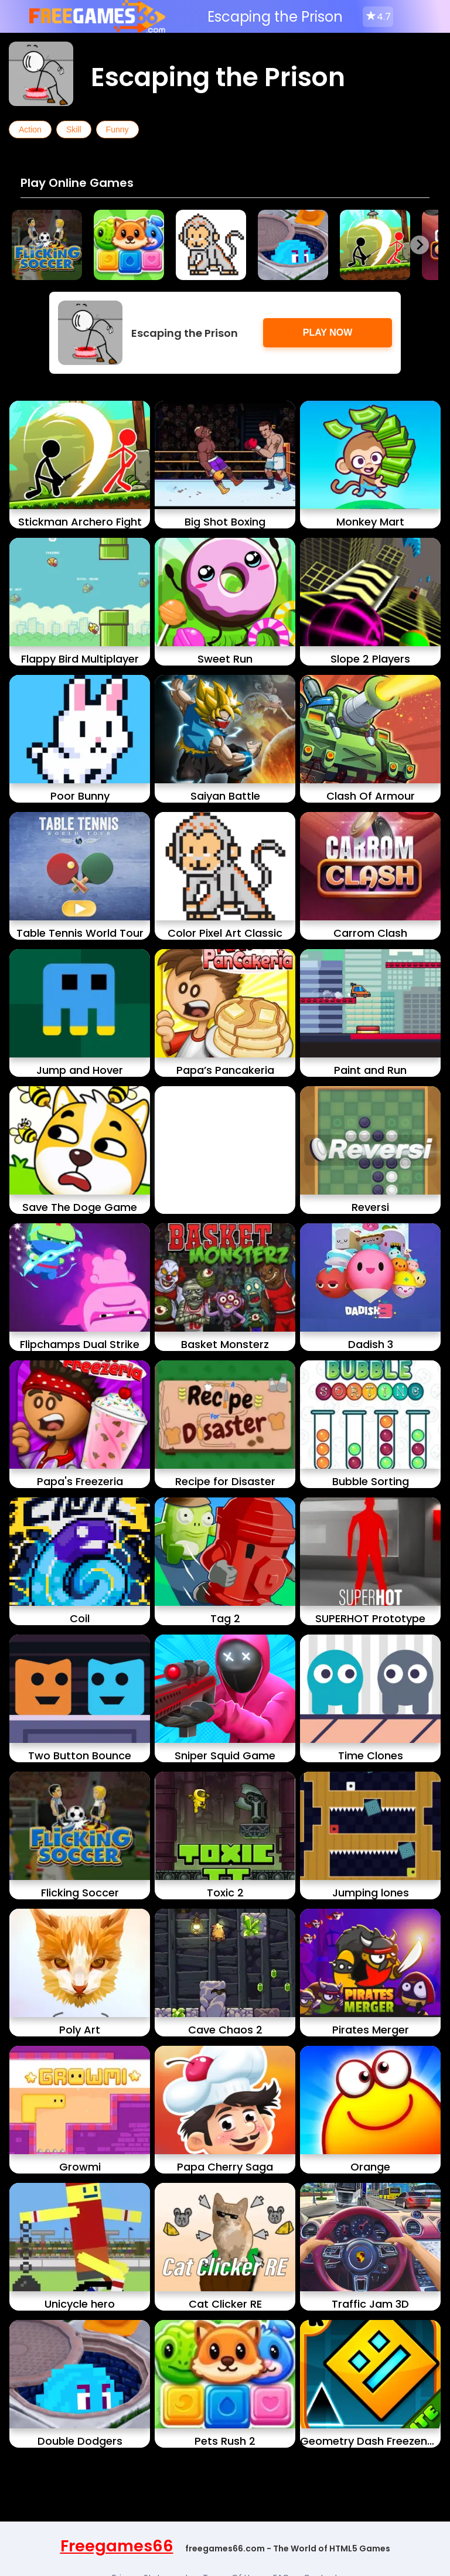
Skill (73, 129)
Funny (117, 129)
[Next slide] (419, 245)
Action (30, 129)
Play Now (327, 332)
